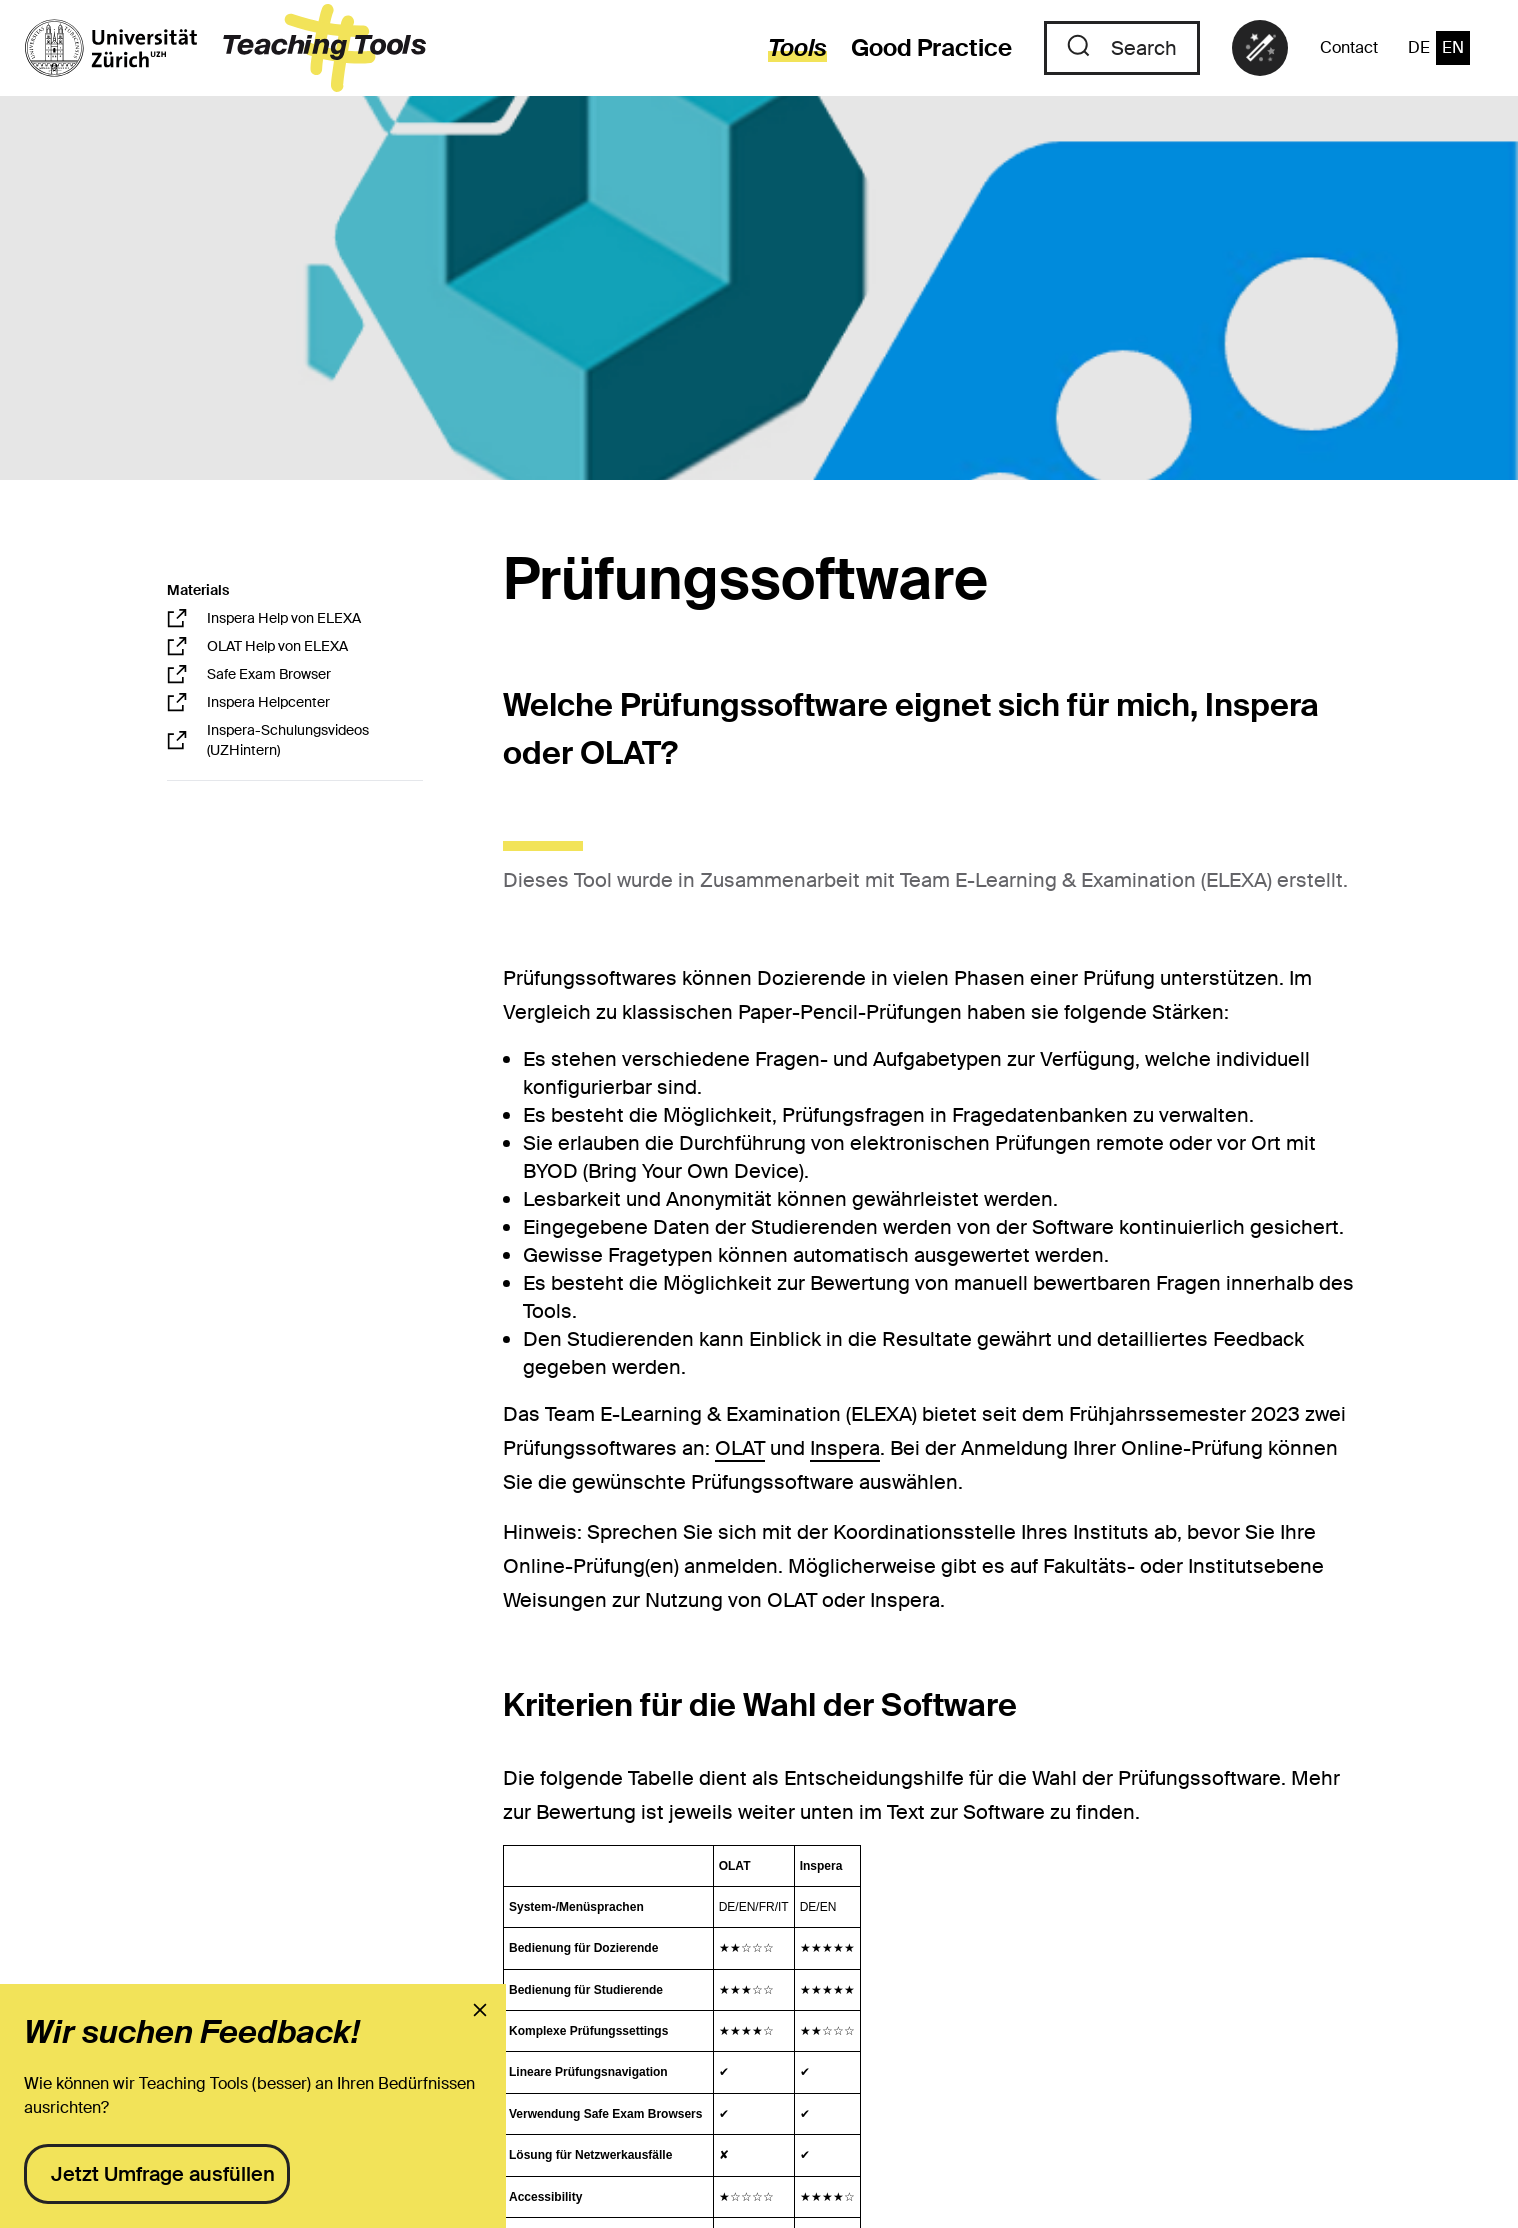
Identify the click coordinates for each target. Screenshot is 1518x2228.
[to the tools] (785, 48)
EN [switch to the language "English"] (1453, 47)
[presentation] (480, 2010)
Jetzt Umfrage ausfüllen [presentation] (163, 2174)
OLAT (740, 1448)
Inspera (845, 1448)
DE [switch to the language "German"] (1419, 47)
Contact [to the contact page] (1349, 47)
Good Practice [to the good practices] (931, 47)
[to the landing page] (225, 48)
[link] (1260, 48)
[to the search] (1122, 48)
